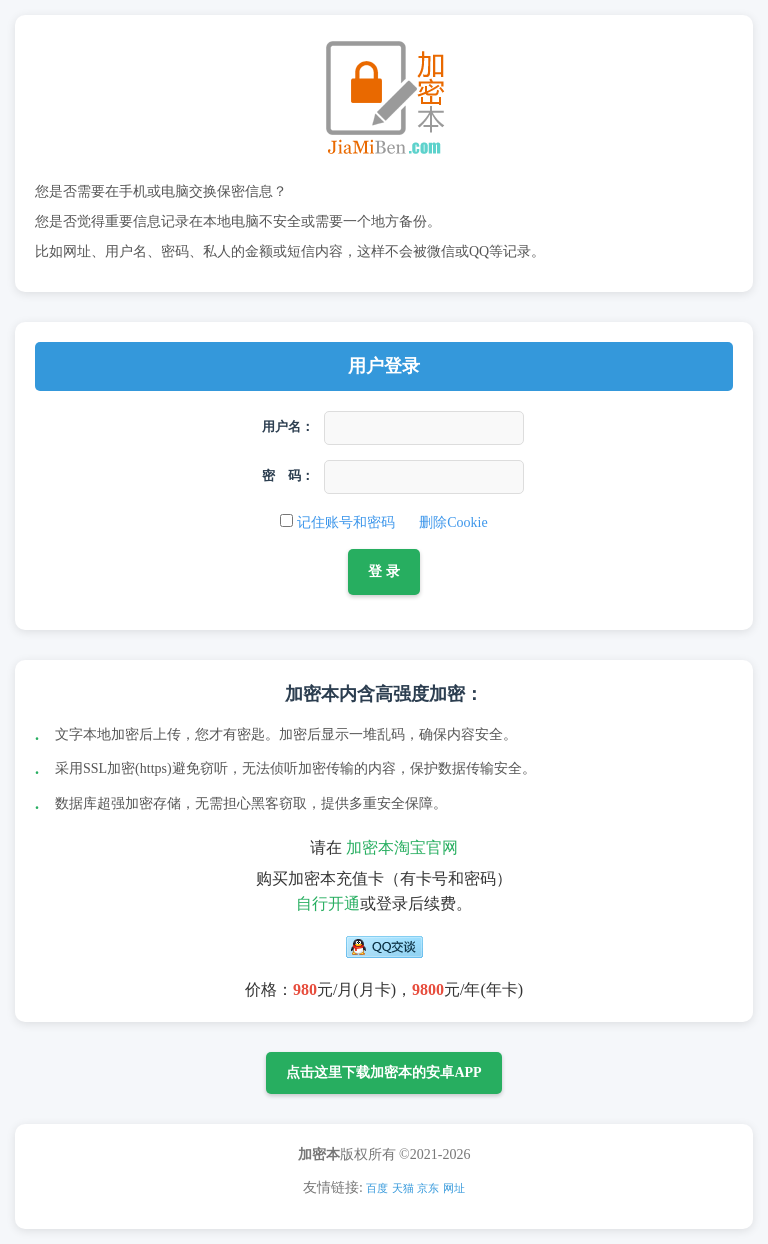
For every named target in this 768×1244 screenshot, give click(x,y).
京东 (428, 1188)
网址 (454, 1188)
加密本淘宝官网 (402, 847)
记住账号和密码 (346, 522)
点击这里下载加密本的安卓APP (383, 1072)
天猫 (403, 1188)
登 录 (384, 571)
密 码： (288, 475)
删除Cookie (453, 522)
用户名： (288, 426)
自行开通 (328, 903)
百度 (377, 1188)
